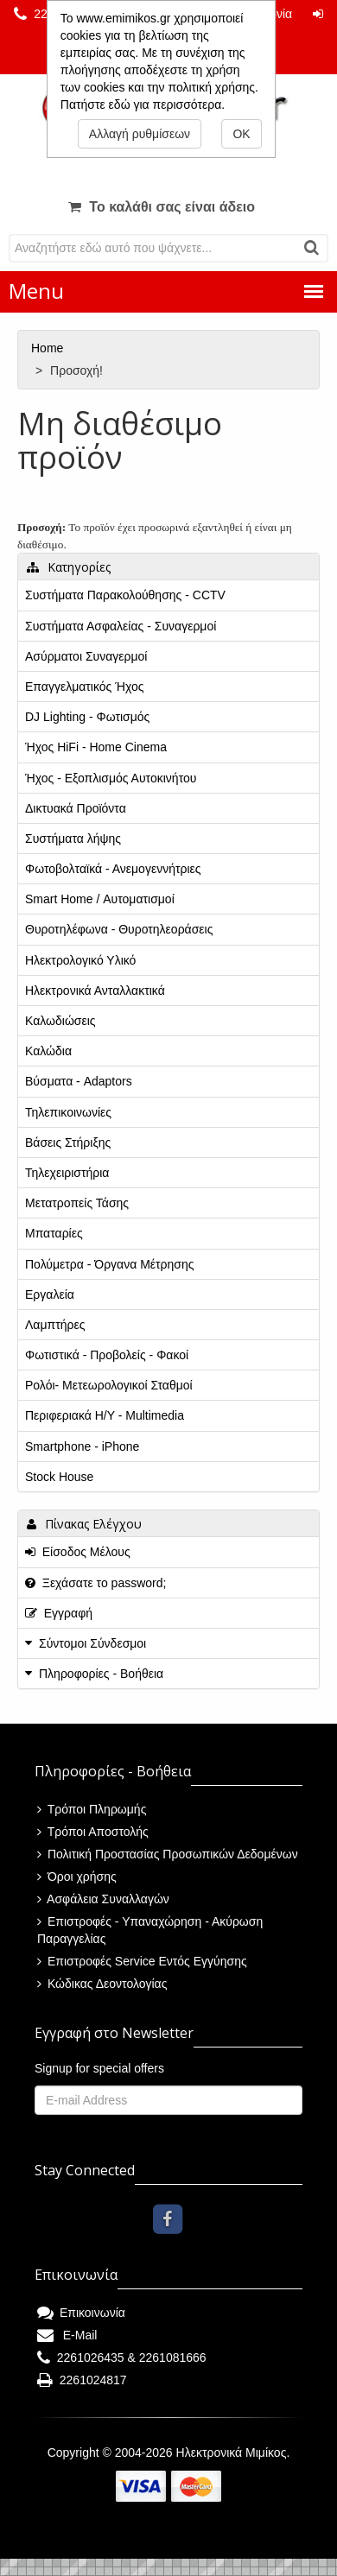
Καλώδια (48, 1051)
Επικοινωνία (81, 2313)
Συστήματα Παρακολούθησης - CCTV (125, 595)
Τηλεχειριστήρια (67, 1173)
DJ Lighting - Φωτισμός (87, 717)
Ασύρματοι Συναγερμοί (86, 656)
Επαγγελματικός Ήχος (84, 686)
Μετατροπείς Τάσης (77, 1203)
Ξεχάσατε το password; (95, 1583)
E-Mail (67, 2335)
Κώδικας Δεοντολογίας (102, 1984)
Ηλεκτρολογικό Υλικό (80, 960)
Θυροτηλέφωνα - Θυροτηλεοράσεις (119, 929)
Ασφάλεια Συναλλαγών (103, 1899)
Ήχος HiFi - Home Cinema (96, 747)
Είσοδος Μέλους (77, 1552)
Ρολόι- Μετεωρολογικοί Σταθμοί (109, 1385)
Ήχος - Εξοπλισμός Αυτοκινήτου (110, 778)
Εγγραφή (58, 1613)
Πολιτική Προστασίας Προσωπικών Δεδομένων (167, 1854)
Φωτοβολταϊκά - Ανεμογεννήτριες (113, 869)
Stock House (59, 1477)
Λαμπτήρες (55, 1325)
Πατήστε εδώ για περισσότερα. (142, 104)
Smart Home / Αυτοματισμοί (100, 899)
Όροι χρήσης (77, 1876)
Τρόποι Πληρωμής (91, 1809)
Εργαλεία (49, 1294)
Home (49, 348)
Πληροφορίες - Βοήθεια (101, 1673)
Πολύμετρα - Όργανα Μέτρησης (109, 1264)
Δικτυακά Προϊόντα (75, 808)
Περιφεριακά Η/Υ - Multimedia (104, 1415)
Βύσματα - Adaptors (78, 1081)
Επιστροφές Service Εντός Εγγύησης (142, 1961)
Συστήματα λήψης (73, 838)
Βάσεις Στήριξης (68, 1142)
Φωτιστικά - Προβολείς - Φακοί (106, 1355)
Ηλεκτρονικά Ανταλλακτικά (95, 990)
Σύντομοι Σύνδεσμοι (92, 1643)
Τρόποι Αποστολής (93, 1832)
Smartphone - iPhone (82, 1446)
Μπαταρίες (54, 1233)
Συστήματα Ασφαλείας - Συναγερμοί (120, 626)
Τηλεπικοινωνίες (68, 1112)
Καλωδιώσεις (60, 1021)
